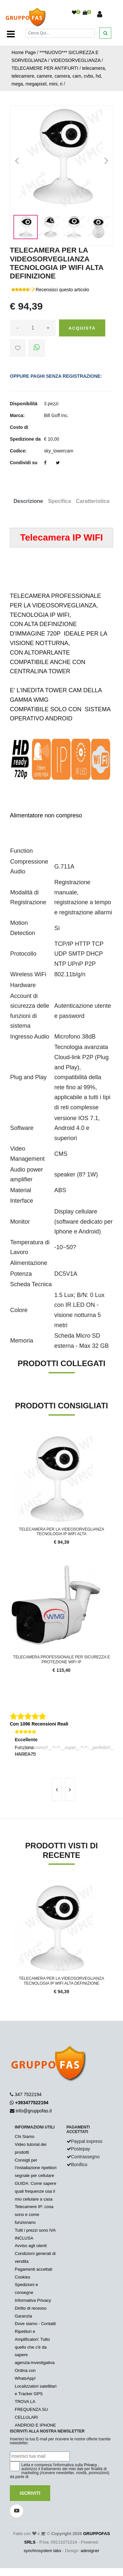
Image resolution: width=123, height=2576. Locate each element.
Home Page (23, 52)
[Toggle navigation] (11, 34)
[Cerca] (60, 33)
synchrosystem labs (42, 2550)
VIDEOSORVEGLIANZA (75, 60)
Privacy (90, 2465)
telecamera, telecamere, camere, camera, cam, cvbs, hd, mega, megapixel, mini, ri (58, 76)
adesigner (90, 2550)
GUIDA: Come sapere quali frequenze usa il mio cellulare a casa (35, 2191)
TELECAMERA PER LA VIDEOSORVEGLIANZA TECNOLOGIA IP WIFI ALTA (61, 1531)
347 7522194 (28, 2094)
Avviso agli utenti (31, 2245)
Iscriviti (30, 2493)
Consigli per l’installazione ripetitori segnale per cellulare (35, 2168)
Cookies (22, 2277)
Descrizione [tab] (28, 501)
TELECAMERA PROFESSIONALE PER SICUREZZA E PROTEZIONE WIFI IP (61, 1659)
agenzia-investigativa (34, 2362)
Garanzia (23, 2316)
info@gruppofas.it (34, 2110)
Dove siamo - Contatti (35, 2323)
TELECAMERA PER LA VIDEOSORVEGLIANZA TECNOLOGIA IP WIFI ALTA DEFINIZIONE (61, 1980)
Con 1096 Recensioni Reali (39, 1724)
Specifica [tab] (59, 501)
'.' (11, 1886)
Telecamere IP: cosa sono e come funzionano (34, 2214)
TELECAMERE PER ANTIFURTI (44, 68)
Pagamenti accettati (33, 2269)
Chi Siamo (24, 2136)
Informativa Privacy (33, 2300)
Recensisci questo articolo (62, 289)
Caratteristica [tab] (92, 501)
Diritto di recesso (31, 2308)
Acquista (82, 328)
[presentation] (57, 1789)
